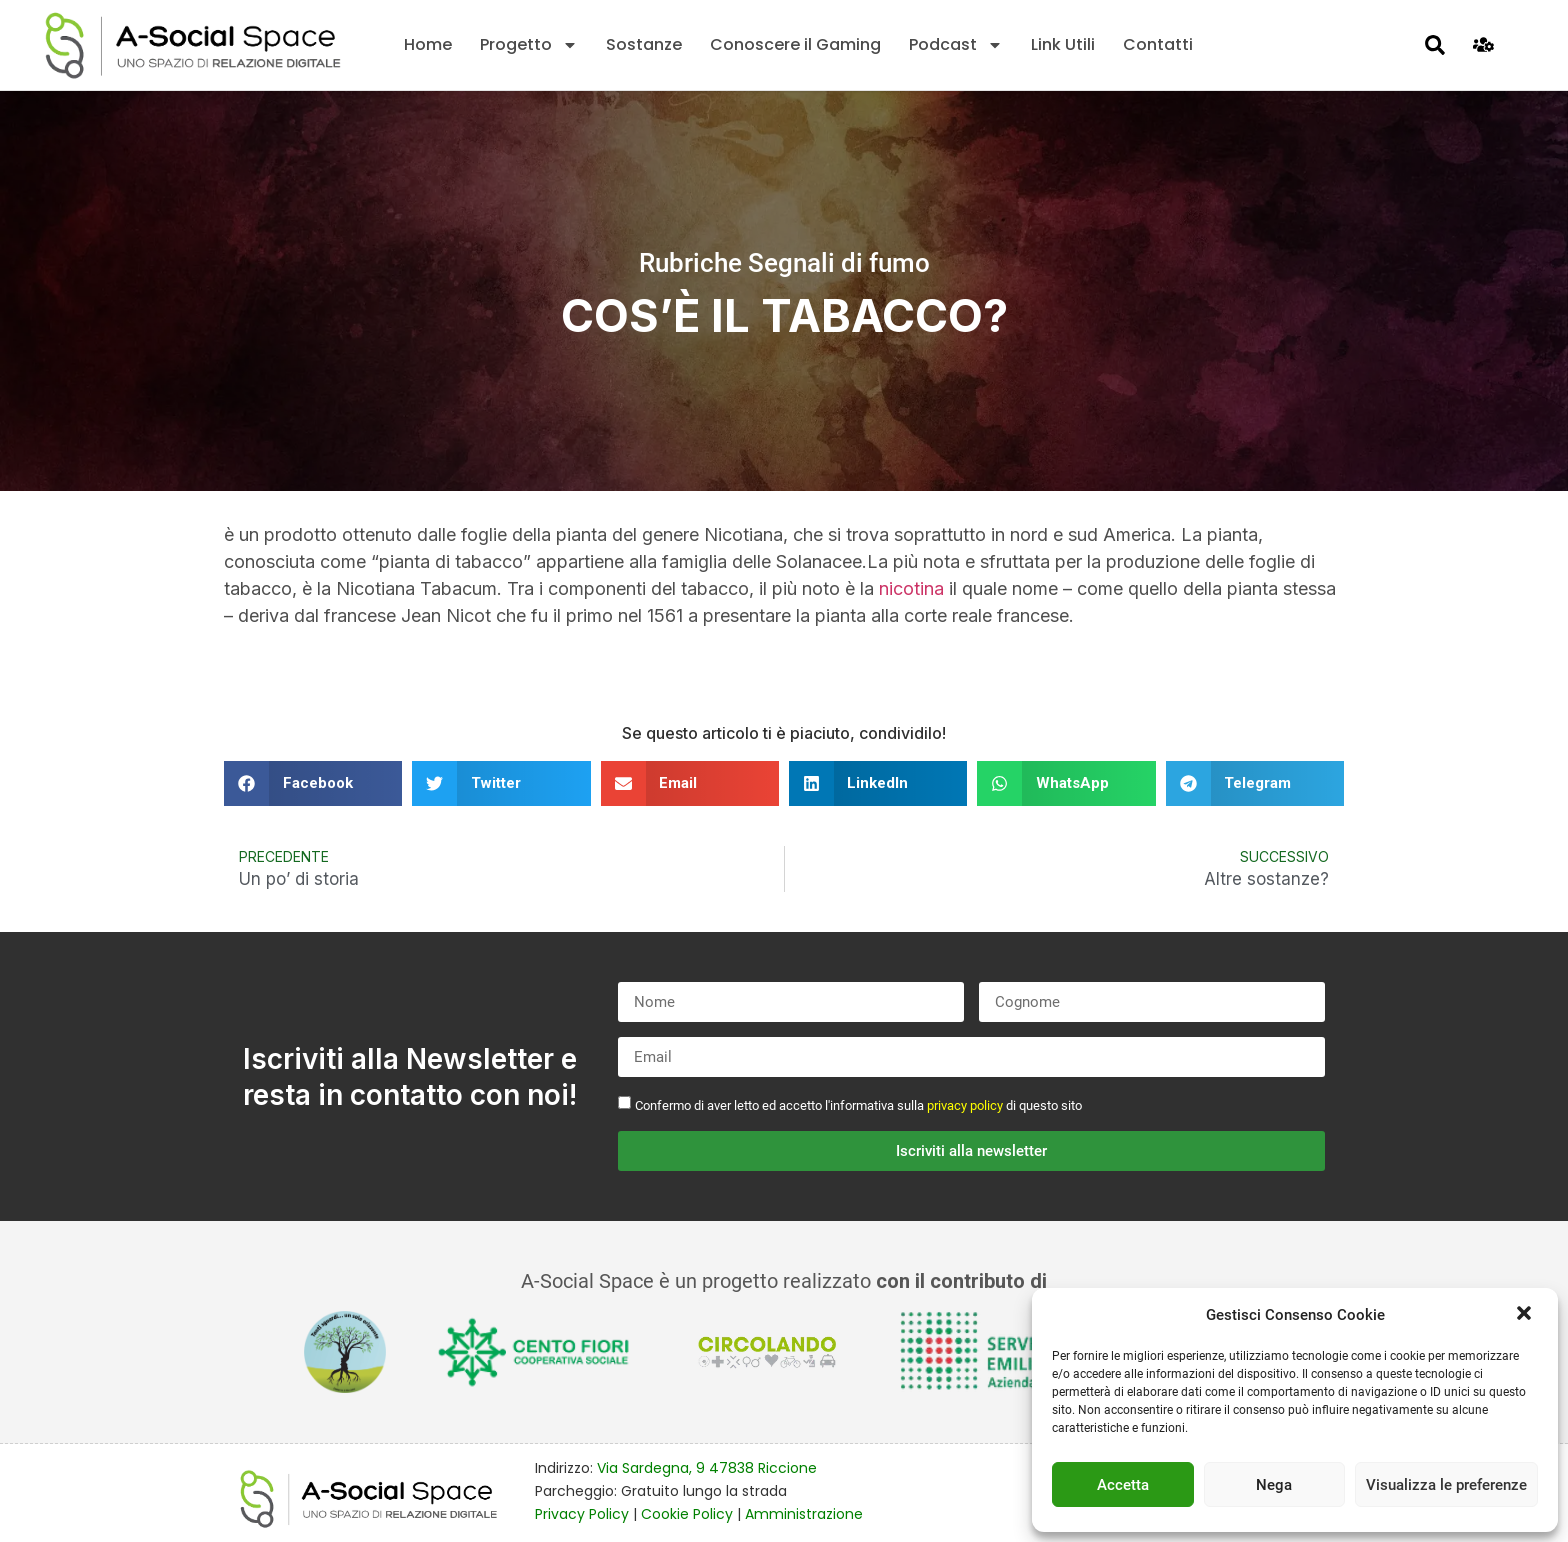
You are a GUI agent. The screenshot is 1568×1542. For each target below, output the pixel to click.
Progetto (529, 45)
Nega (1274, 1485)
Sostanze (644, 44)
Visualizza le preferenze (1446, 1485)
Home (428, 44)
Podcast (956, 45)
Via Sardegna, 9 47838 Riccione (707, 1468)
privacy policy (965, 1105)
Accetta (1123, 1485)
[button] (1526, 1315)
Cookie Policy (687, 1514)
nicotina (911, 588)
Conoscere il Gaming (795, 44)
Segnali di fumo (839, 263)
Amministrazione (804, 1514)
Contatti (1158, 44)
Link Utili (1063, 44)
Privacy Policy (582, 1514)
